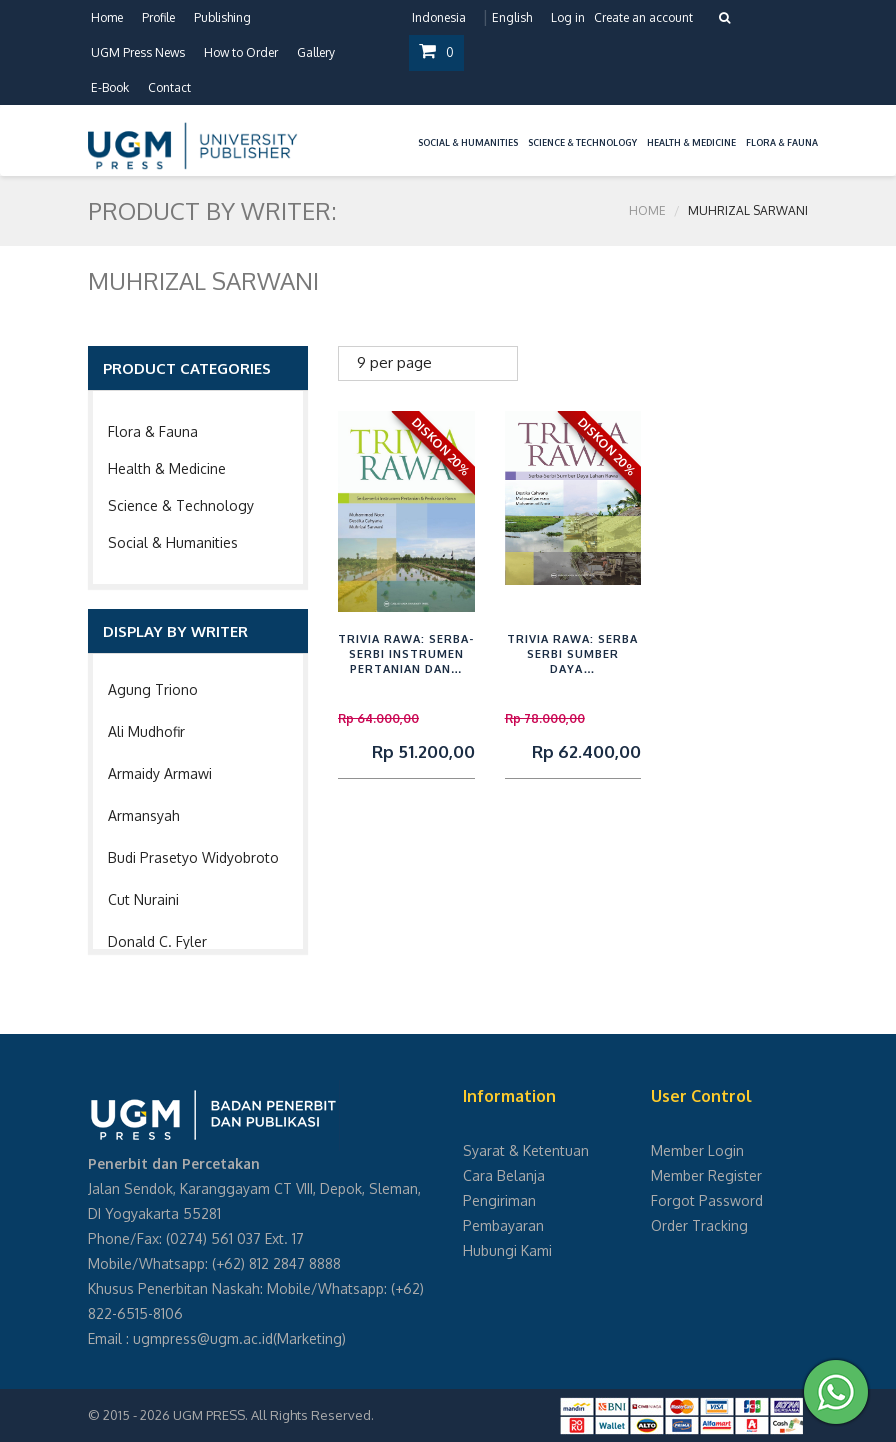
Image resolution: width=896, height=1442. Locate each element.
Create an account (643, 17)
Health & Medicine (167, 468)
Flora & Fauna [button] (782, 142)
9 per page (394, 362)
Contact (169, 87)
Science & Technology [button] (582, 142)
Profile (158, 17)
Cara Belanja (504, 1175)
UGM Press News (138, 52)
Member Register (706, 1175)
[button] (408, 130)
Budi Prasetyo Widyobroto (193, 857)
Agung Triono (153, 689)
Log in (568, 17)
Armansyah (144, 815)
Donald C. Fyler (157, 941)
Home (107, 17)
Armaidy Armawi (160, 773)
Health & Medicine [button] (691, 142)
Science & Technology (181, 505)
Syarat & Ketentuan (526, 1150)
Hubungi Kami (507, 1250)
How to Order (241, 52)
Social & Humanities (173, 542)
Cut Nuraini (143, 899)
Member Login (697, 1150)
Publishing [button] (222, 17)
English (512, 17)
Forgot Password (707, 1200)
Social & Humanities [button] (468, 142)
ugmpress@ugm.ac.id (203, 1338)
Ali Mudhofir (146, 731)
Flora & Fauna (153, 431)
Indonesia (439, 17)
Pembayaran (503, 1225)
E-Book (110, 87)
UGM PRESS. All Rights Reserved (272, 1415)
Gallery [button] (316, 52)
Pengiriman (499, 1200)
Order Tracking (699, 1225)
